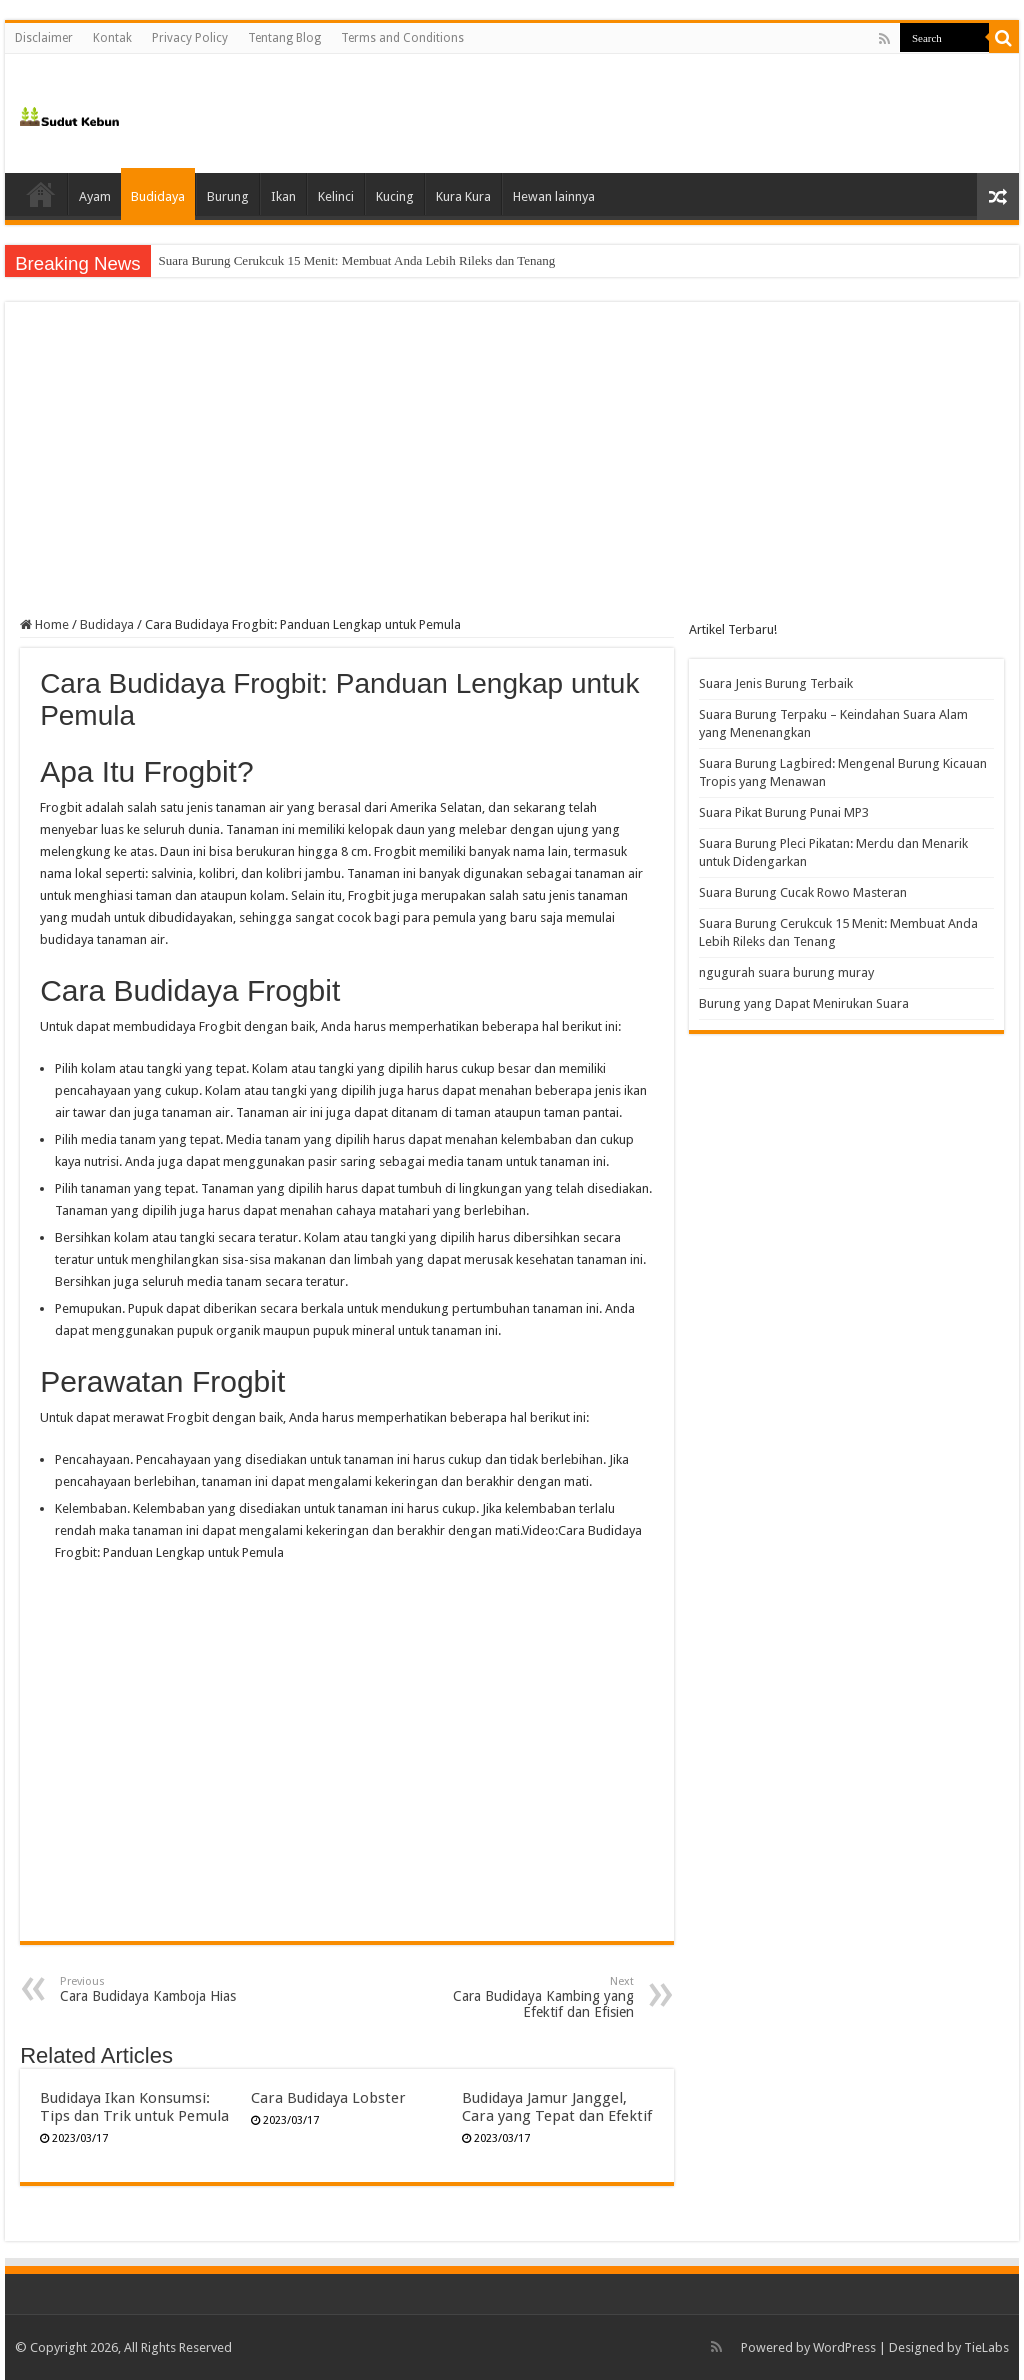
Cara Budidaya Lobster (328, 2098)
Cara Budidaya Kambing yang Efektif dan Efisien (531, 1997)
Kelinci (336, 196)
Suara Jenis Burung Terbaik (776, 683)
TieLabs (986, 2347)
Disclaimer (44, 38)
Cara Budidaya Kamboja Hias (162, 1989)
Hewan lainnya (554, 196)
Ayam (95, 196)
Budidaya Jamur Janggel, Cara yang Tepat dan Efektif (557, 2107)
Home (41, 194)
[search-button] (1004, 38)
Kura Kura (463, 196)
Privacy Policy (190, 38)
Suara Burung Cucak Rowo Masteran (256, 260)
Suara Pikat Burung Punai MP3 (784, 812)
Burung (228, 196)
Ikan (283, 196)
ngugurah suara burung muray (786, 972)
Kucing (395, 196)
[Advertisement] (512, 467)
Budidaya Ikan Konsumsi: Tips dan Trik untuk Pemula (134, 2107)
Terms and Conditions (402, 38)
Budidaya (158, 196)
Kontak (112, 38)
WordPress (844, 2347)
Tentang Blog (284, 38)
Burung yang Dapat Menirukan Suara (804, 1003)
